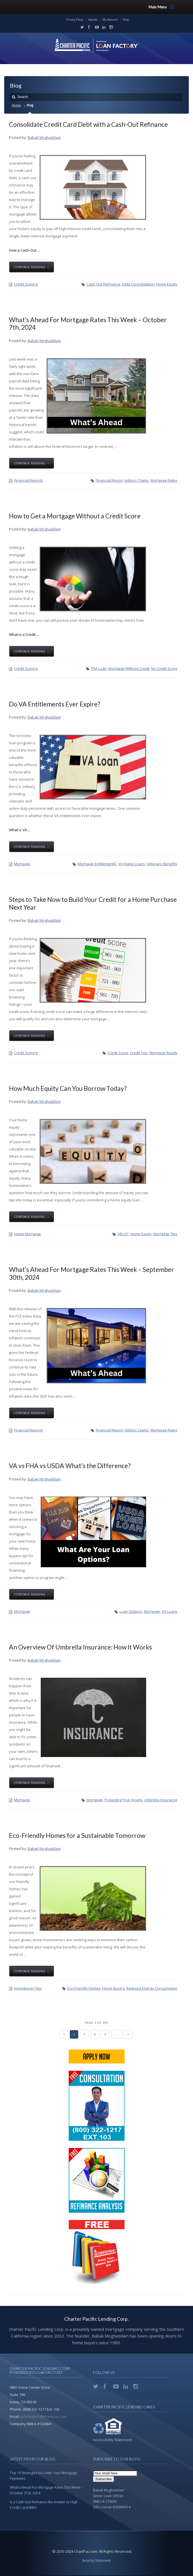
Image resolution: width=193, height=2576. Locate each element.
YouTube (95, 27)
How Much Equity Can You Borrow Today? (68, 1088)
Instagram (109, 27)
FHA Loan (99, 668)
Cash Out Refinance (103, 284)
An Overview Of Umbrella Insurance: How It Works (80, 1647)
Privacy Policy (74, 20)
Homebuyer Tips (28, 1988)
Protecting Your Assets (123, 1799)
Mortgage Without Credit (128, 668)
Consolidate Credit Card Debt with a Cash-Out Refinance (88, 124)
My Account (110, 20)
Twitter (81, 27)
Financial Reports (28, 480)
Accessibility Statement (112, 2439)
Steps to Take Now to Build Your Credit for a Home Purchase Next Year (93, 903)
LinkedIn (102, 27)
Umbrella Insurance (160, 1799)
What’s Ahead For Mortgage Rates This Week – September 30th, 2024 (91, 1273)
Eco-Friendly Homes (84, 1988)
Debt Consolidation (138, 284)
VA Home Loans (131, 863)
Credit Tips (139, 1052)
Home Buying (113, 1988)
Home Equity (166, 284)
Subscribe (103, 2479)
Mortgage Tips (165, 1233)
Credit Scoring (25, 284)
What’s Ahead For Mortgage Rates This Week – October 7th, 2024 (88, 323)
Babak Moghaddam (44, 137)
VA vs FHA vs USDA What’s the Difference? (70, 1466)
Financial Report (109, 480)
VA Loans (169, 1611)
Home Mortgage (27, 1233)
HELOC (123, 1233)
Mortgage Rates (164, 480)
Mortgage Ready (163, 1052)
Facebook (88, 27)
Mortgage (22, 863)
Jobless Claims (137, 480)
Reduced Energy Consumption (151, 1988)
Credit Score (118, 1052)
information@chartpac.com (43, 2416)
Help (126, 20)
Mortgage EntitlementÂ (97, 863)
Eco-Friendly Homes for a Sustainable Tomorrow (77, 1835)
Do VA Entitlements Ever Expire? (54, 704)
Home (16, 105)
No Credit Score (164, 668)
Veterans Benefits (162, 863)
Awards (92, 20)
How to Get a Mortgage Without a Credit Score (74, 516)
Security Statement (96, 2560)
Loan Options (131, 1611)
